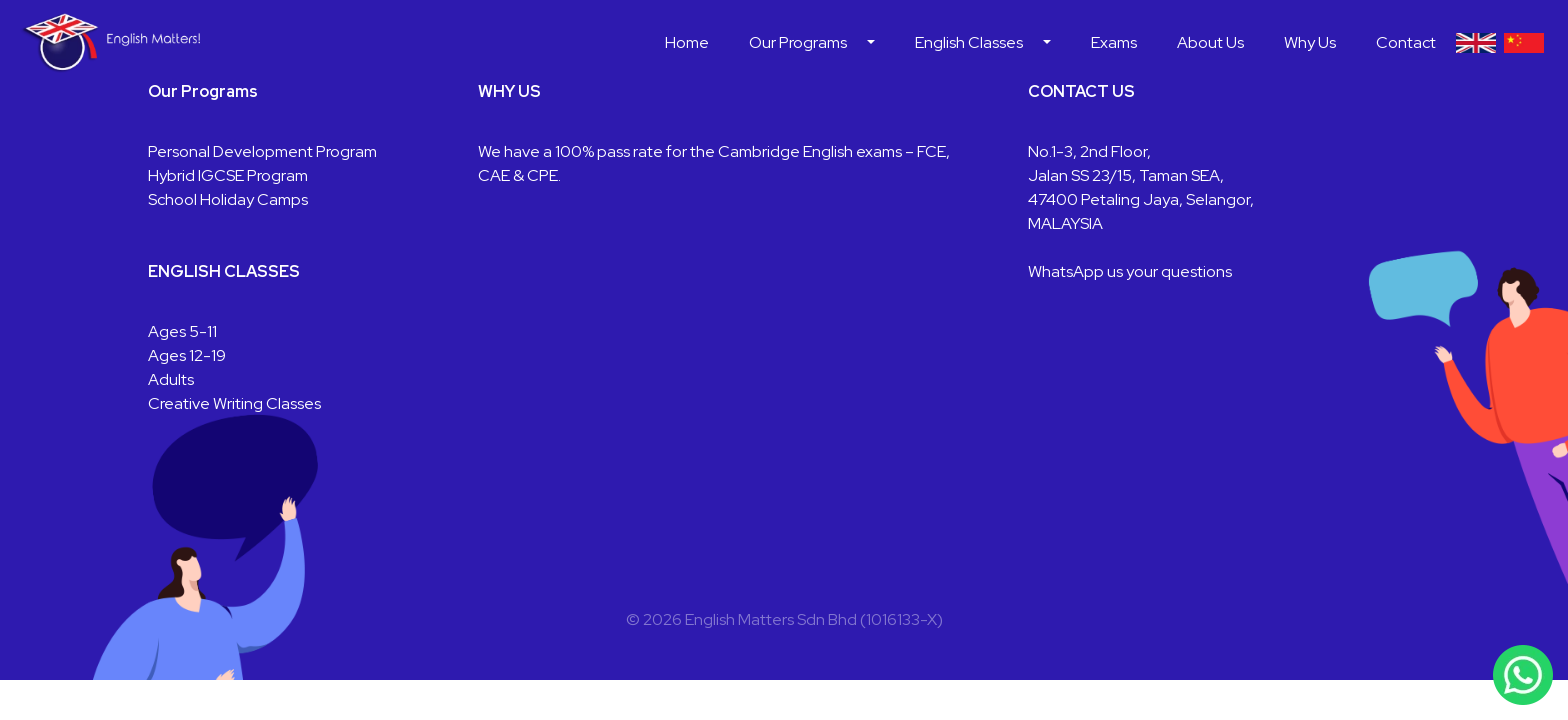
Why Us (1310, 42)
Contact (1406, 42)
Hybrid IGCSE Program (228, 175)
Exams (1114, 42)
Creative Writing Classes (234, 403)
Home (687, 42)
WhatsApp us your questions (1130, 271)
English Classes (969, 42)
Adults (171, 379)
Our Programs (798, 42)
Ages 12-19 (187, 355)
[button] (871, 43)
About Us (1210, 42)
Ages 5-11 (182, 331)
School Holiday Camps (228, 199)
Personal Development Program (262, 151)
